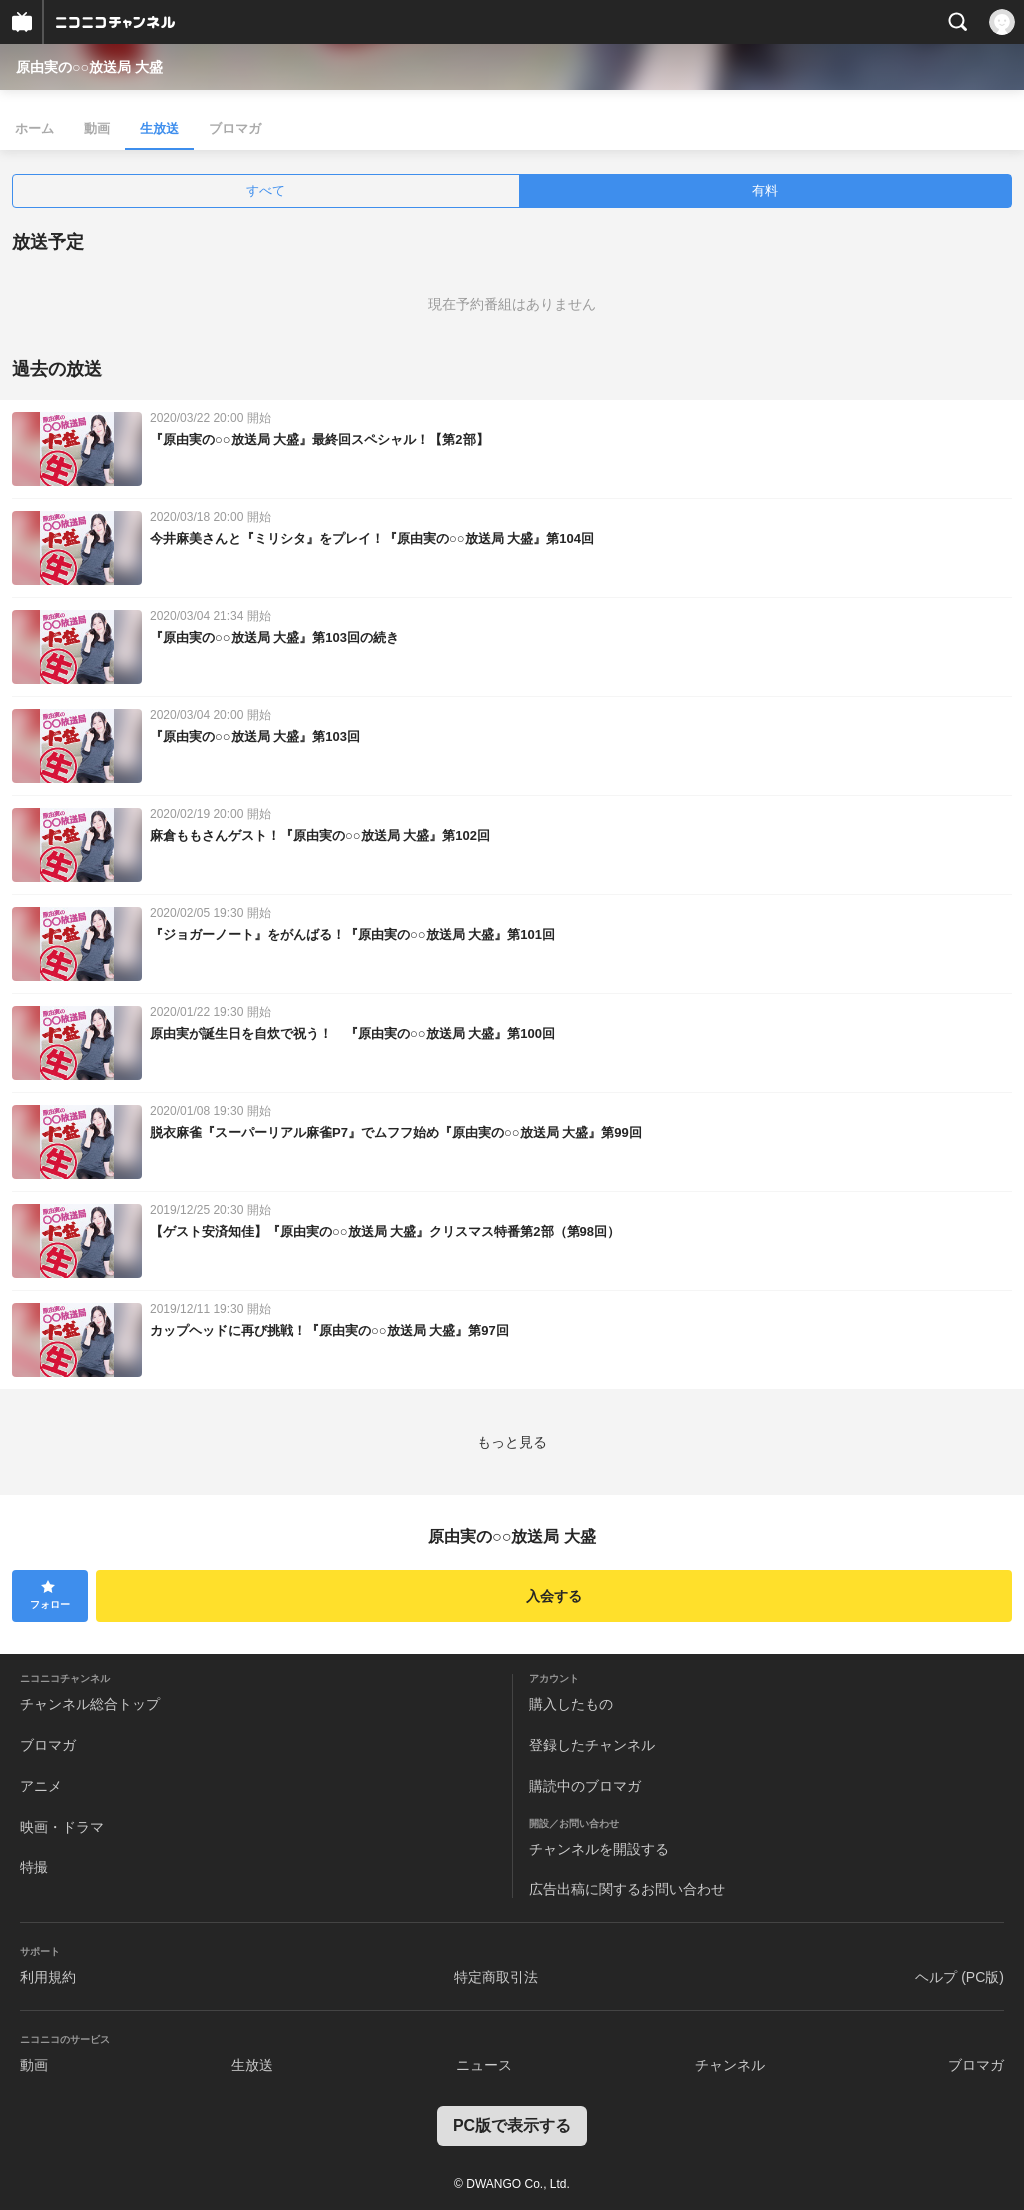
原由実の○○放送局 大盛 (89, 67)
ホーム (34, 128)
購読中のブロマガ (585, 1786)
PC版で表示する (512, 2125)
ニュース (484, 2065)
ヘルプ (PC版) (959, 1977)
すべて (265, 190)
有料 (765, 190)
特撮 (34, 1867)
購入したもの (571, 1704)
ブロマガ (235, 128)
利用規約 (48, 1977)
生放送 (159, 128)
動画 (97, 128)
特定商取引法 (496, 1977)
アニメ (41, 1786)
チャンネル (730, 2065)
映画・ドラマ (62, 1827)
